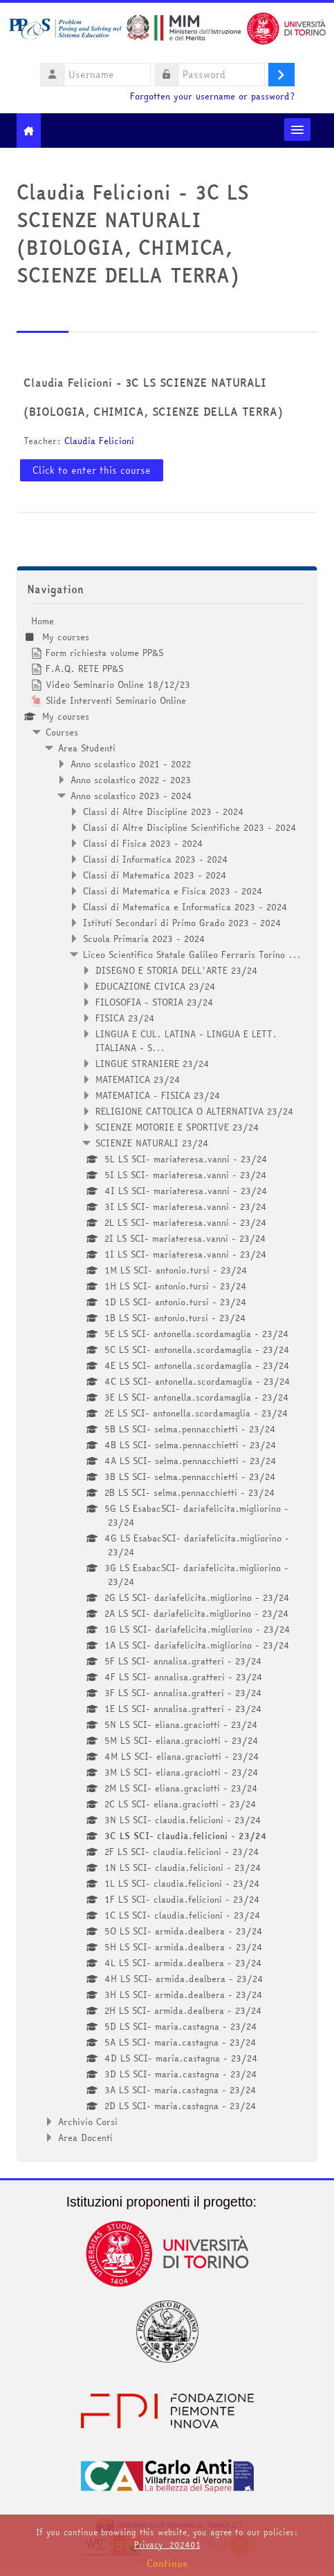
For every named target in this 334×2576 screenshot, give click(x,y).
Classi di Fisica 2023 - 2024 (143, 843)
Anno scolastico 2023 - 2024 (131, 795)
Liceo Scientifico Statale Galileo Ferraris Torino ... (192, 954)
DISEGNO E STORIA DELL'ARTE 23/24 (176, 970)
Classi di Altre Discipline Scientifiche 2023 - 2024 (190, 827)
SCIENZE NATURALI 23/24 (152, 1143)
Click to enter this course (92, 470)
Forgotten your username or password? (212, 96)
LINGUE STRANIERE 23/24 (152, 1063)
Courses (62, 732)
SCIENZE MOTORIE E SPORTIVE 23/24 (177, 1127)
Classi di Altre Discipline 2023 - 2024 (163, 811)
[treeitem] (167, 1379)
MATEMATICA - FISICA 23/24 (158, 1095)
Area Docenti (85, 2137)
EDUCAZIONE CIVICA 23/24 (155, 986)
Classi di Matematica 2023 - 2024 (155, 875)
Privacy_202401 (167, 2544)
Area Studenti (86, 748)
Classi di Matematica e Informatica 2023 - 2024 (185, 907)
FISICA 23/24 (125, 1018)
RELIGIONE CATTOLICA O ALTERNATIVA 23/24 (194, 1111)
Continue (167, 2563)
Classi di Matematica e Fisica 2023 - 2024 (173, 891)
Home (42, 621)
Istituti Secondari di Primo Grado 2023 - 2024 (182, 923)
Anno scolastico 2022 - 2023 (131, 780)
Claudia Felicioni (99, 441)
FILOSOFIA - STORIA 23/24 (154, 1002)
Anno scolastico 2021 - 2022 (131, 764)
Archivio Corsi (88, 2121)
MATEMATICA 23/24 (137, 1079)
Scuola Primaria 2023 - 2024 (144, 938)
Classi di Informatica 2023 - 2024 (155, 859)
